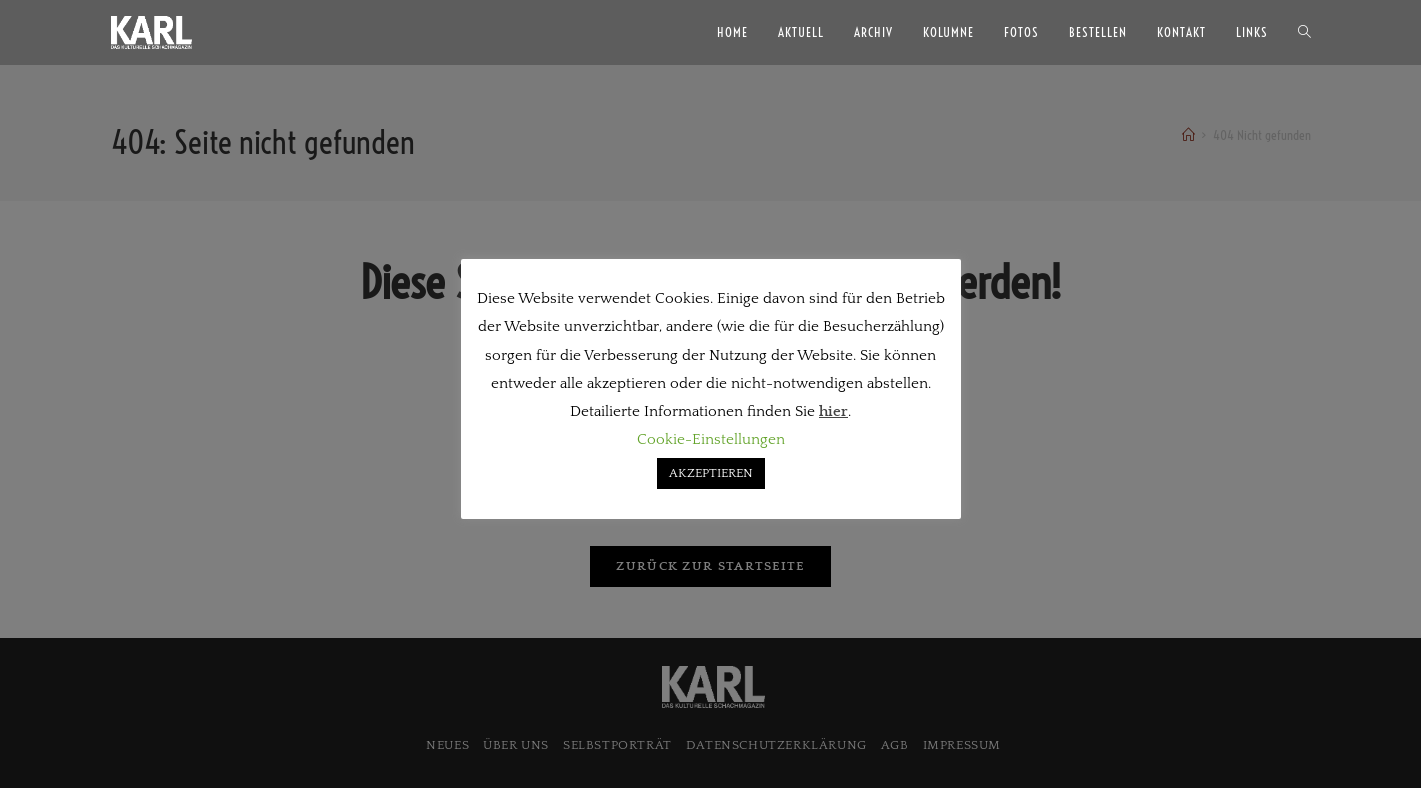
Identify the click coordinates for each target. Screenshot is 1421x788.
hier (833, 411)
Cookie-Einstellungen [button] (711, 439)
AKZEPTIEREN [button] (711, 473)
